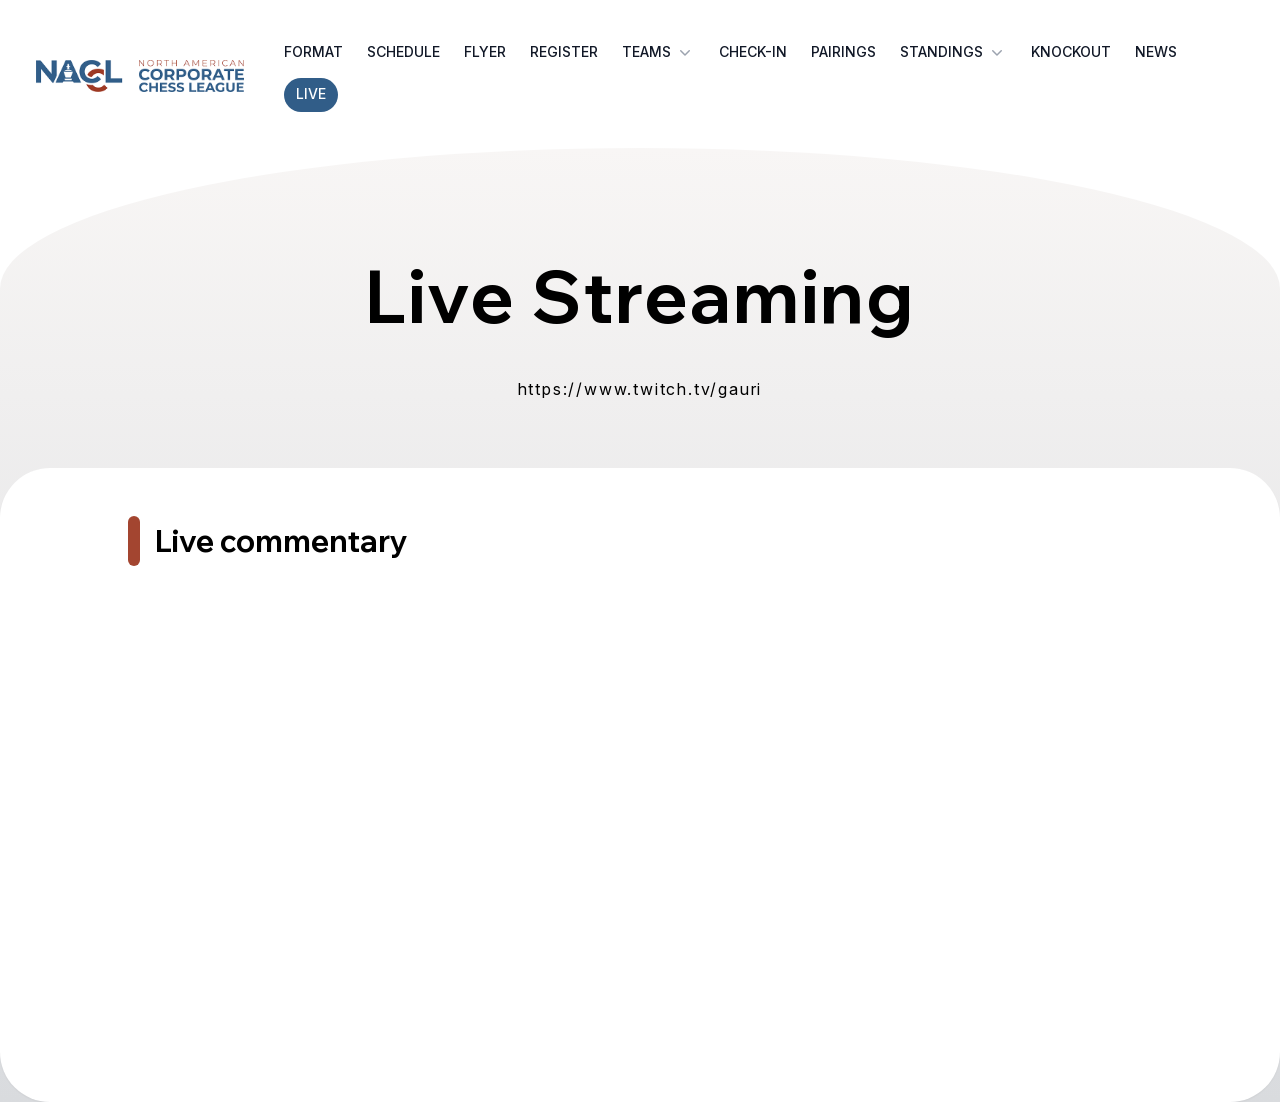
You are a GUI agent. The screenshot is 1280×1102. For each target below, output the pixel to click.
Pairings (843, 51)
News (1156, 51)
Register (564, 51)
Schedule (403, 51)
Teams (658, 52)
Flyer (485, 51)
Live (311, 93)
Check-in (753, 51)
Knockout (1071, 51)
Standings (953, 52)
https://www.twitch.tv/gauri (640, 389)
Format (313, 51)
